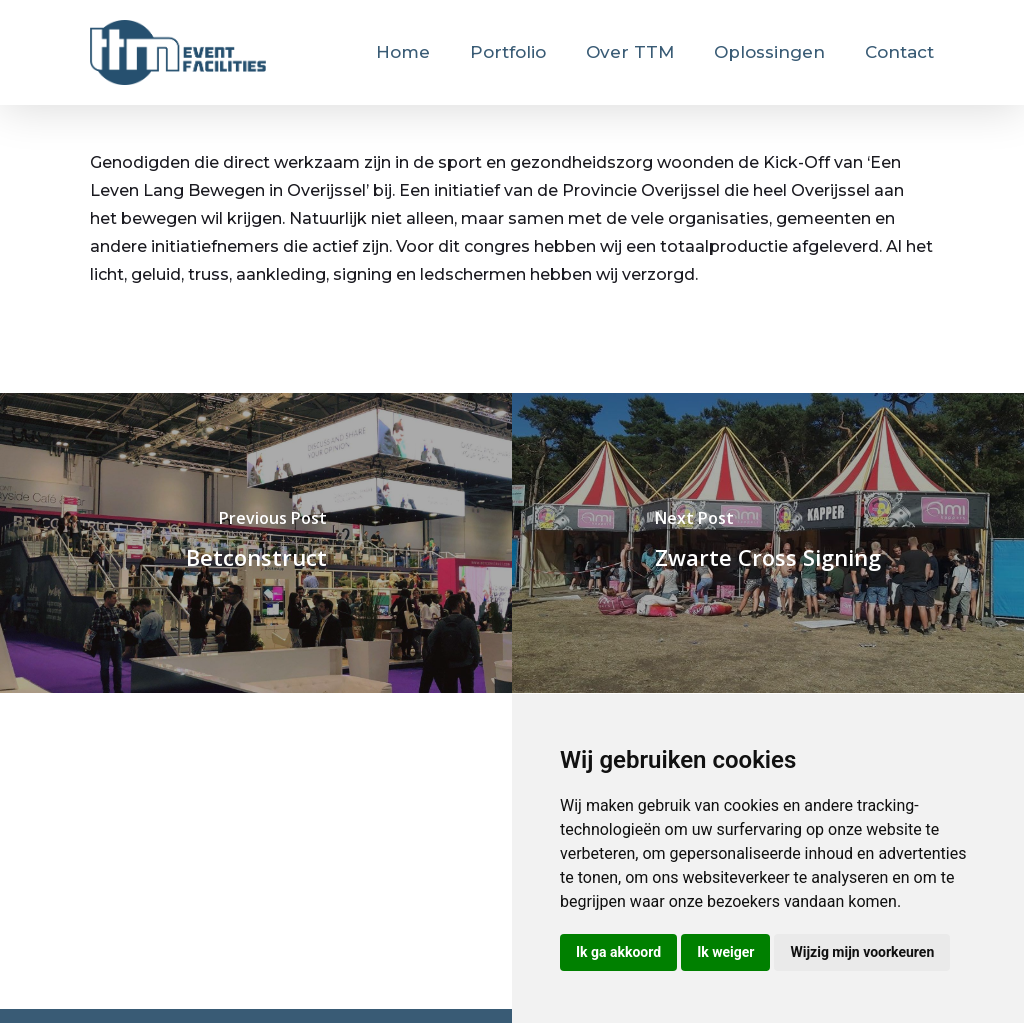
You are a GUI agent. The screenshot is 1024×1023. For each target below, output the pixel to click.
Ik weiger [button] (725, 952)
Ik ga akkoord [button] (618, 952)
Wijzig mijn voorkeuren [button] (862, 952)
